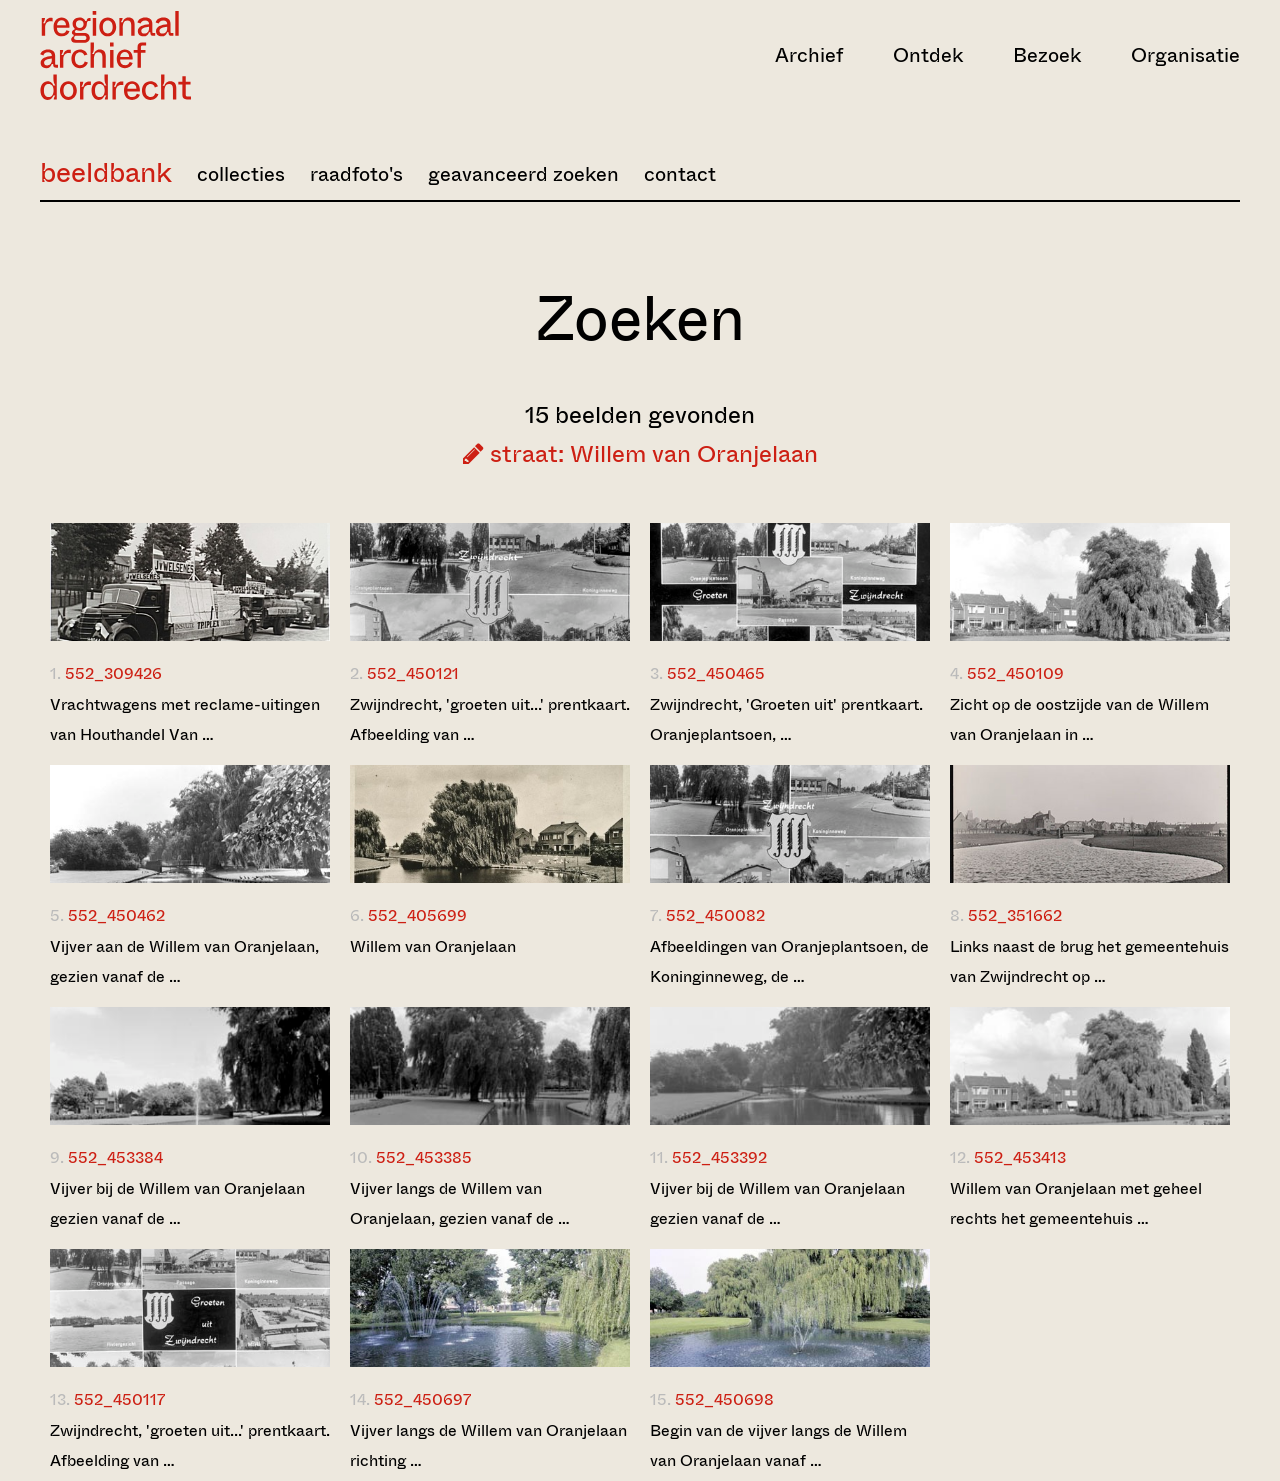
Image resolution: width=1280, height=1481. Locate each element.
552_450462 (116, 915)
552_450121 (413, 673)
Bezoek (1047, 55)
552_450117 (119, 1399)
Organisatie (1185, 55)
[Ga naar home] (220, 55)
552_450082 (715, 915)
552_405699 (417, 915)
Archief (809, 55)
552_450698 (724, 1399)
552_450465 (716, 673)
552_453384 (115, 1157)
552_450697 (422, 1399)
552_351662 (1015, 915)
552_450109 (1015, 673)
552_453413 (1020, 1157)
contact (680, 174)
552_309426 (113, 673)
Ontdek (928, 55)
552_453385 (424, 1157)
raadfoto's (356, 174)
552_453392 (719, 1157)
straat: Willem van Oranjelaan (640, 454)
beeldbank (106, 172)
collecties (241, 174)
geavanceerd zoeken (523, 174)
